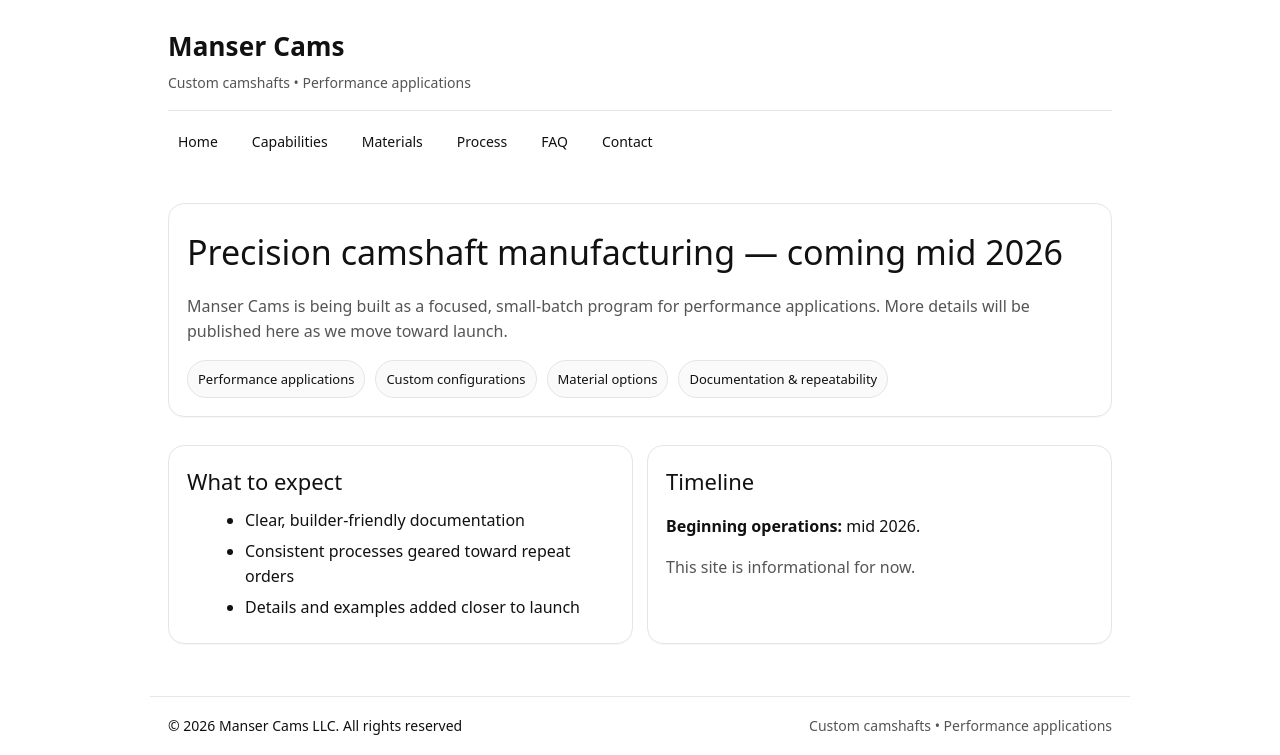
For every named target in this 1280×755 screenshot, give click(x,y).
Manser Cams (256, 46)
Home (198, 141)
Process (482, 141)
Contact (627, 141)
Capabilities (290, 141)
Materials (392, 141)
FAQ (554, 141)
